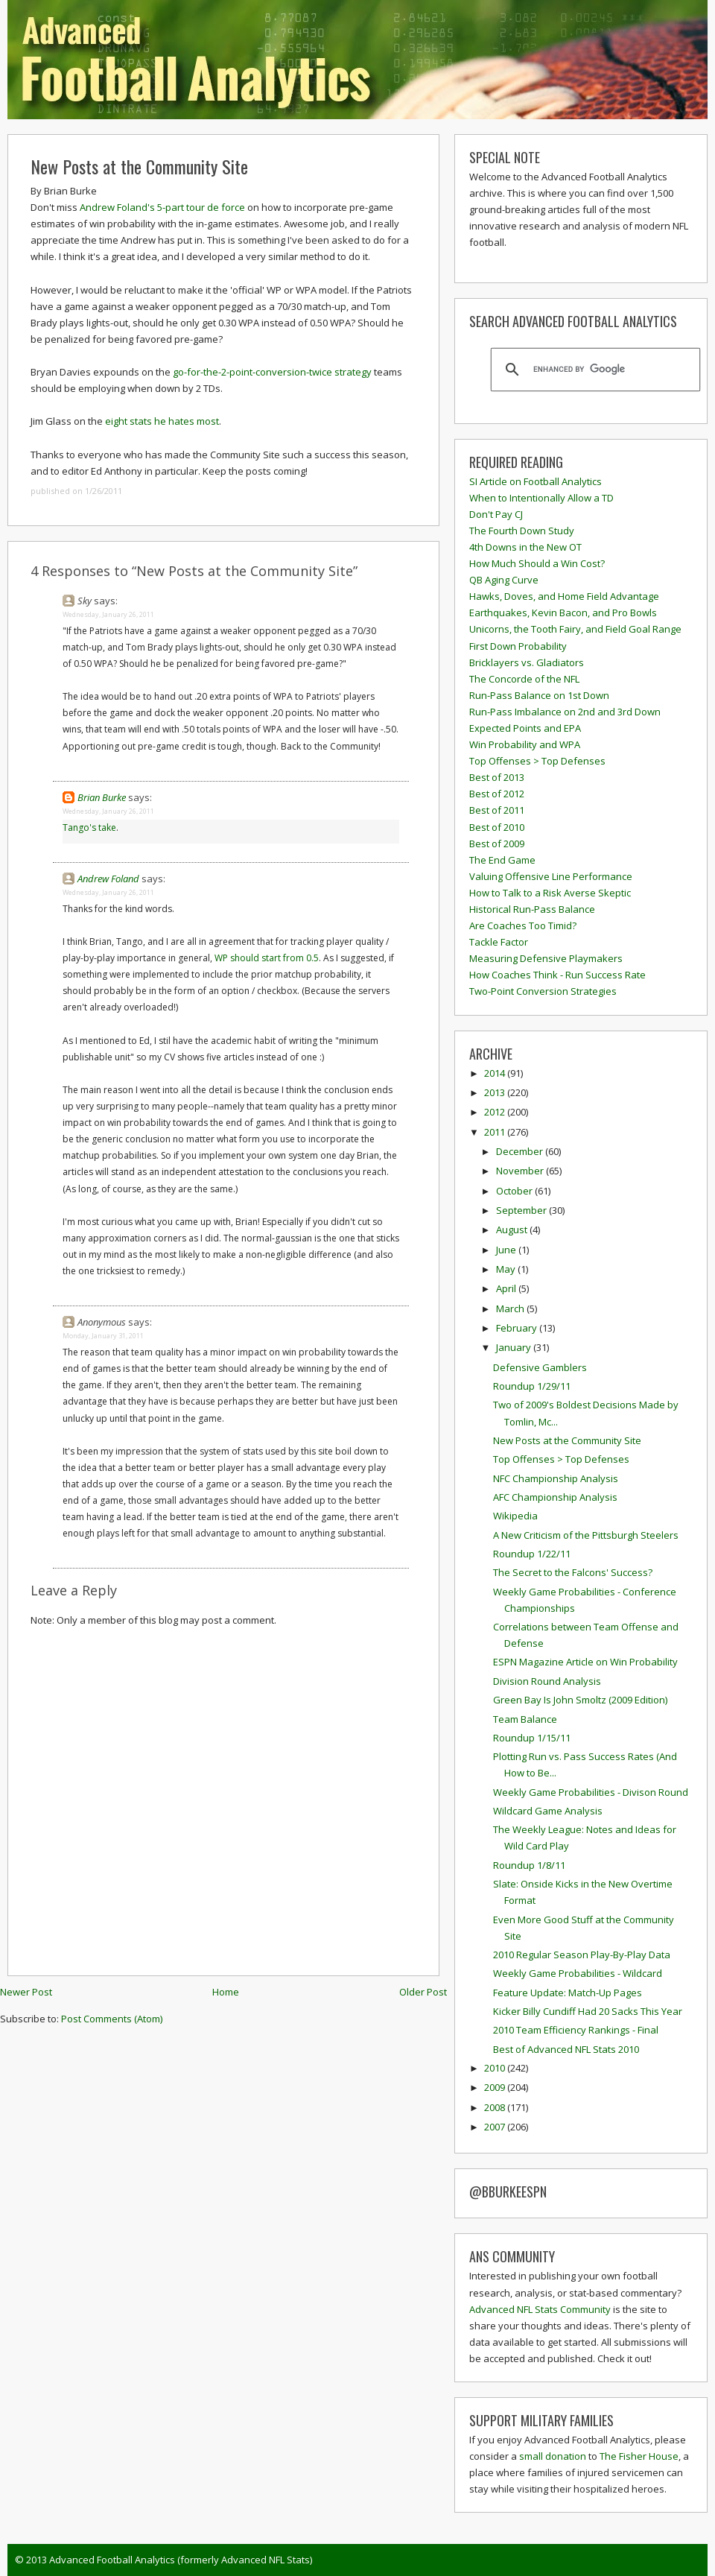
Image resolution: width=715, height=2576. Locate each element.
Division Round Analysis (547, 1681)
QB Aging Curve (503, 579)
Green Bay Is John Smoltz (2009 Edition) (580, 1699)
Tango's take (89, 827)
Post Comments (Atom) (111, 2018)
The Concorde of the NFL (524, 679)
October (515, 1190)
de (213, 207)
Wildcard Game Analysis (548, 1810)
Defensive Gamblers (540, 1367)
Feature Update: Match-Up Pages (567, 1992)
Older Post (423, 1992)
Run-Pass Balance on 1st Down (539, 695)
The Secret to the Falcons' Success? (572, 1572)
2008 (495, 2107)
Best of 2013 (496, 777)
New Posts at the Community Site (139, 166)
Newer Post (26, 1992)
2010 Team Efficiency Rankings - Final (575, 2030)
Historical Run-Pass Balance (532, 909)
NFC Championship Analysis (555, 1478)
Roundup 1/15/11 (532, 1737)
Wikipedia (515, 1515)
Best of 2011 (496, 810)
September (522, 1210)
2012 (495, 1111)
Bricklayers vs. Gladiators (526, 662)
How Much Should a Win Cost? (537, 563)
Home (225, 1992)
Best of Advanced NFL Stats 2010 (566, 2049)
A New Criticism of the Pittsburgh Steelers (586, 1535)
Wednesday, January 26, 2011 (108, 614)
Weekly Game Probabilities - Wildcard (577, 1973)
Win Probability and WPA (524, 744)
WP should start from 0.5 (266, 958)
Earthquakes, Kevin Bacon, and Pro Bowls (563, 612)
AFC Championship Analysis (555, 1497)
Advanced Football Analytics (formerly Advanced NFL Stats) (180, 2559)
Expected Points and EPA (525, 728)
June (507, 1249)
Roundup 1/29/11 (532, 1386)
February (517, 1328)
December (520, 1151)
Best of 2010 (496, 827)
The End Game (502, 860)
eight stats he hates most (162, 421)
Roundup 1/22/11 (532, 1553)
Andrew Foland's (117, 207)
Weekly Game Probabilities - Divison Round (590, 1792)
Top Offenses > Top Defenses (537, 761)
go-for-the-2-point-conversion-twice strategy (272, 372)
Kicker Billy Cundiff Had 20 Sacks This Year (587, 2011)
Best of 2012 (496, 793)
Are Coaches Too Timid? (522, 925)
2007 (495, 2126)
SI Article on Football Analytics (535, 481)
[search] (593, 370)
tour (195, 207)
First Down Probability (518, 646)
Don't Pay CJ (496, 514)
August (513, 1229)
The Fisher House (639, 2456)
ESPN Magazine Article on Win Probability (585, 1661)
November (521, 1170)
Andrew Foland (108, 878)
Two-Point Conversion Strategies (543, 991)
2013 (495, 1092)
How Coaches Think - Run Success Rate (557, 974)
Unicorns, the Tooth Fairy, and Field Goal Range (575, 629)
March (511, 1308)
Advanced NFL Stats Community (540, 2309)
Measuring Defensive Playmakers (546, 958)
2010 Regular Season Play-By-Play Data (581, 1954)
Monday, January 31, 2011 (103, 1336)
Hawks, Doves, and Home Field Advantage (564, 596)
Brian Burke (101, 797)
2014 (495, 1073)
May (507, 1269)
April (507, 1288)
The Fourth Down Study (521, 530)
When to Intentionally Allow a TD (541, 497)
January (514, 1347)
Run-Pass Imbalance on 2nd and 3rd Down (565, 711)
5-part (170, 207)
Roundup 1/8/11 (529, 1865)
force (233, 207)
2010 (495, 2068)
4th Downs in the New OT (525, 547)
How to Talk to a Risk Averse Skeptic (550, 892)
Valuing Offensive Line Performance (550, 876)
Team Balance (525, 1719)
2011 (495, 1132)
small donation (552, 2456)
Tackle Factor (498, 942)
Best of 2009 (496, 843)
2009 (495, 2087)
